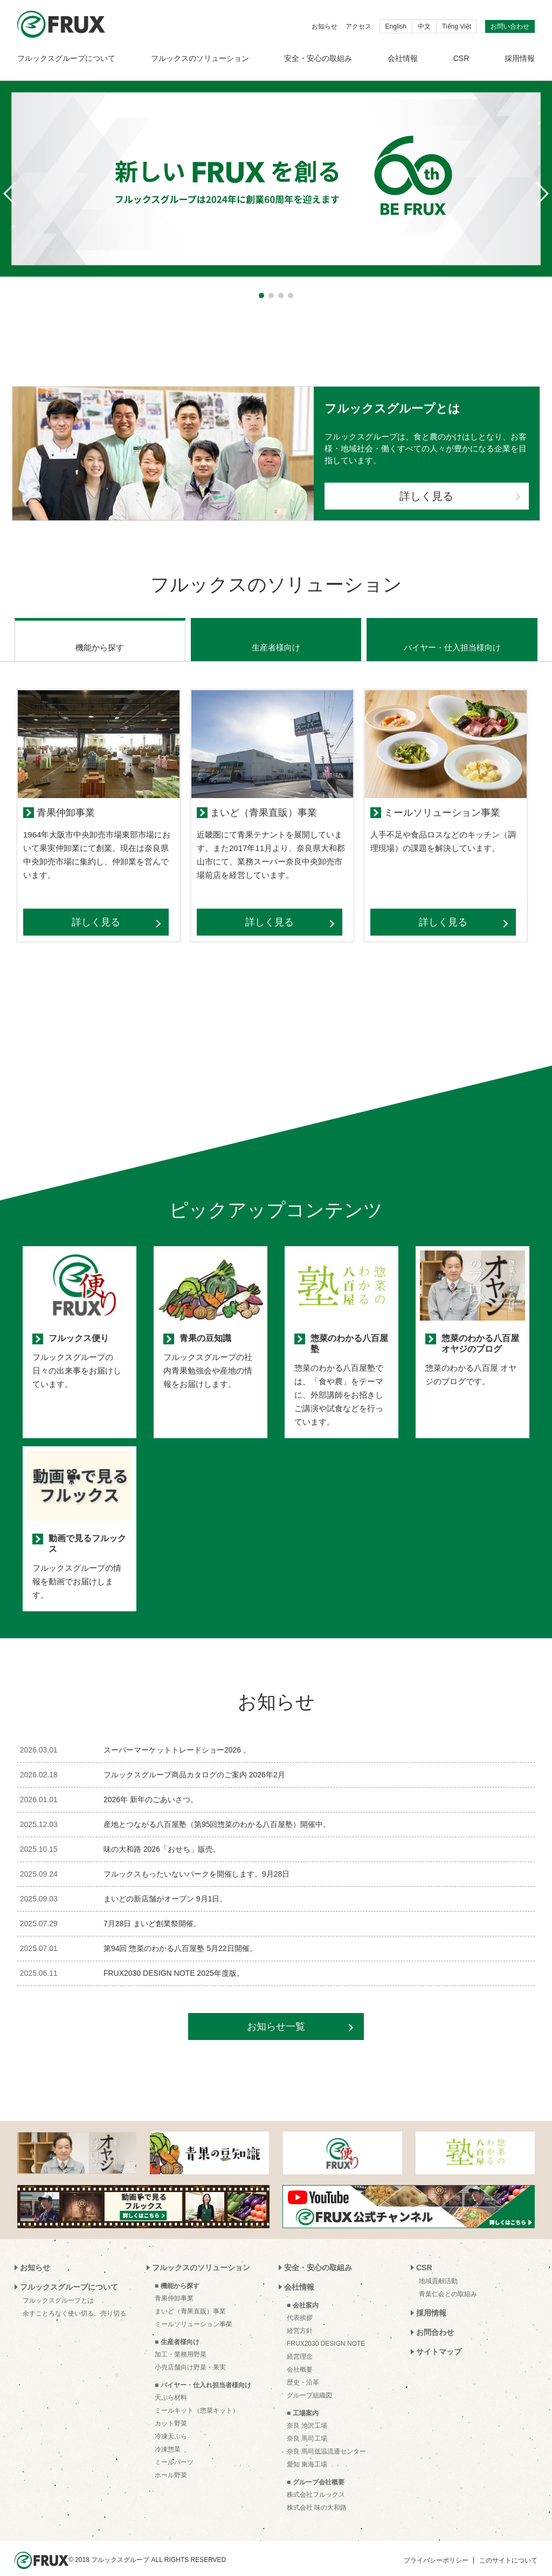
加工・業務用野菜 (180, 2341)
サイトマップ (438, 2338)
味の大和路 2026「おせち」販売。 (162, 1835)
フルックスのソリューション (200, 58)
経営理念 (300, 2343)
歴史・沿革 (303, 2369)
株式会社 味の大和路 (317, 2494)
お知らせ (324, 26)
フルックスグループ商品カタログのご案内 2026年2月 (194, 1761)
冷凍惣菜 (168, 2436)
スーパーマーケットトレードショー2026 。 (177, 1736)
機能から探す (100, 633)
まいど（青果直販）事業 (190, 2298)
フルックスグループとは (58, 2287)
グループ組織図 (309, 2382)
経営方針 (300, 2317)
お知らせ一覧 (276, 2013)
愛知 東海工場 (307, 2451)
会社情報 (403, 58)
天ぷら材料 (171, 2384)
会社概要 (300, 2356)
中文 (424, 26)
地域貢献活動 (438, 2267)
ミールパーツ (174, 2449)
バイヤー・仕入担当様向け (452, 633)
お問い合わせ (510, 26)
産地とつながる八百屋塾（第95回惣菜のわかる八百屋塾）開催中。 (217, 1810)
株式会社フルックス (316, 2481)
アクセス (358, 26)
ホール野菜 (171, 2461)
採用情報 (520, 58)
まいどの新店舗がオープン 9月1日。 (165, 1885)
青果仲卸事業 (174, 2285)
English (395, 26)
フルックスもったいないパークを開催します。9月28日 (196, 1860)
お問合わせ (435, 2318)
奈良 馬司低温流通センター (326, 2438)
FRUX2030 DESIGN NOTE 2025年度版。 (174, 1959)
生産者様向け (276, 633)
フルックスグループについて (66, 58)
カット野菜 (171, 2410)
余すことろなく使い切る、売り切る (74, 2300)
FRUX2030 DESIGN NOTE (326, 2330)
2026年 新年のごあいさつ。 (151, 1786)
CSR (461, 58)
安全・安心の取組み (318, 58)
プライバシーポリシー (436, 2547)
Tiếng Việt (456, 26)
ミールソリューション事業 (193, 2310)
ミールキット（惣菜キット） (197, 2397)
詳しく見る (426, 496)
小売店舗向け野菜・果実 (190, 2354)
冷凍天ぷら (171, 2423)
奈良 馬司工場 (307, 2425)
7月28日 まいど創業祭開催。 (152, 1910)
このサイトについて (508, 2547)
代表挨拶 (300, 2304)
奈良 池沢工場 (307, 2412)
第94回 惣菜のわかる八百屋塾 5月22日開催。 (180, 1935)
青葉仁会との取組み (448, 2280)
